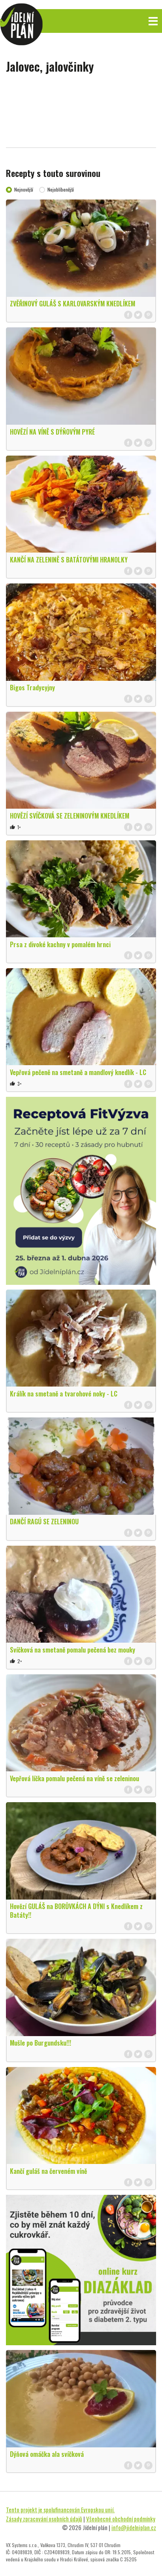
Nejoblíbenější (60, 189)
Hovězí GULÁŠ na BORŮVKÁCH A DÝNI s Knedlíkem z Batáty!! (76, 1911)
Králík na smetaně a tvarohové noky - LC (63, 1393)
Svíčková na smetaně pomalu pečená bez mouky (72, 1650)
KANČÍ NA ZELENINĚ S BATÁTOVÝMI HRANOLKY (69, 559)
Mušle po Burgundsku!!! (40, 2043)
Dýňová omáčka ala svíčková (47, 2454)
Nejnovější (23, 189)
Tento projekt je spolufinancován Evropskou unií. (60, 2509)
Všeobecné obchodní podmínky (120, 2518)
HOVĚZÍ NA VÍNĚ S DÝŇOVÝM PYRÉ (52, 432)
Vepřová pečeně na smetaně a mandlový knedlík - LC (78, 1072)
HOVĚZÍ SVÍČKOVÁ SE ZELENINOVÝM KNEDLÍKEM (69, 816)
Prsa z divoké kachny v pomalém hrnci (60, 944)
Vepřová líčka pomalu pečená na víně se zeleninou (74, 1778)
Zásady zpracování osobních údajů (44, 2518)
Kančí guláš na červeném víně (48, 2171)
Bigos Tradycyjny (32, 687)
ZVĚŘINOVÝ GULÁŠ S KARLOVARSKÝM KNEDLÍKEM (72, 303)
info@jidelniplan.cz (133, 2527)
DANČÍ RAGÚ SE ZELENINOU (44, 1521)
